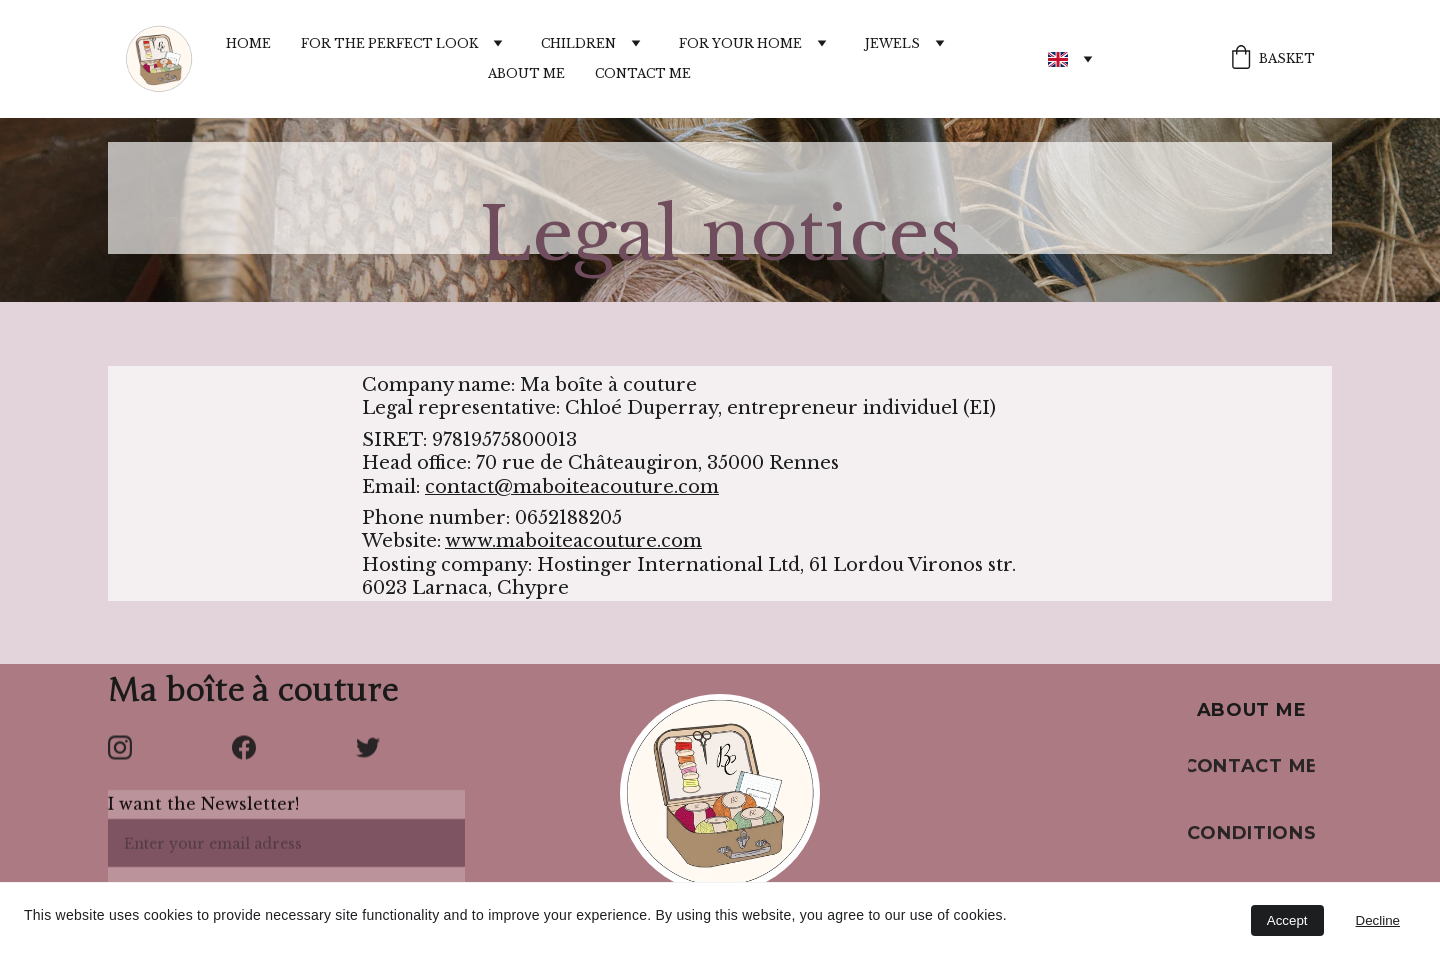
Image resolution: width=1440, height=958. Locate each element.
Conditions (1251, 836)
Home (248, 44)
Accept (1287, 920)
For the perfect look (389, 44)
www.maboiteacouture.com (573, 543)
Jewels (892, 44)
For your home (740, 44)
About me (526, 74)
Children (578, 44)
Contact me (643, 74)
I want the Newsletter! (203, 812)
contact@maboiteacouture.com (572, 488)
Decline (1378, 920)
